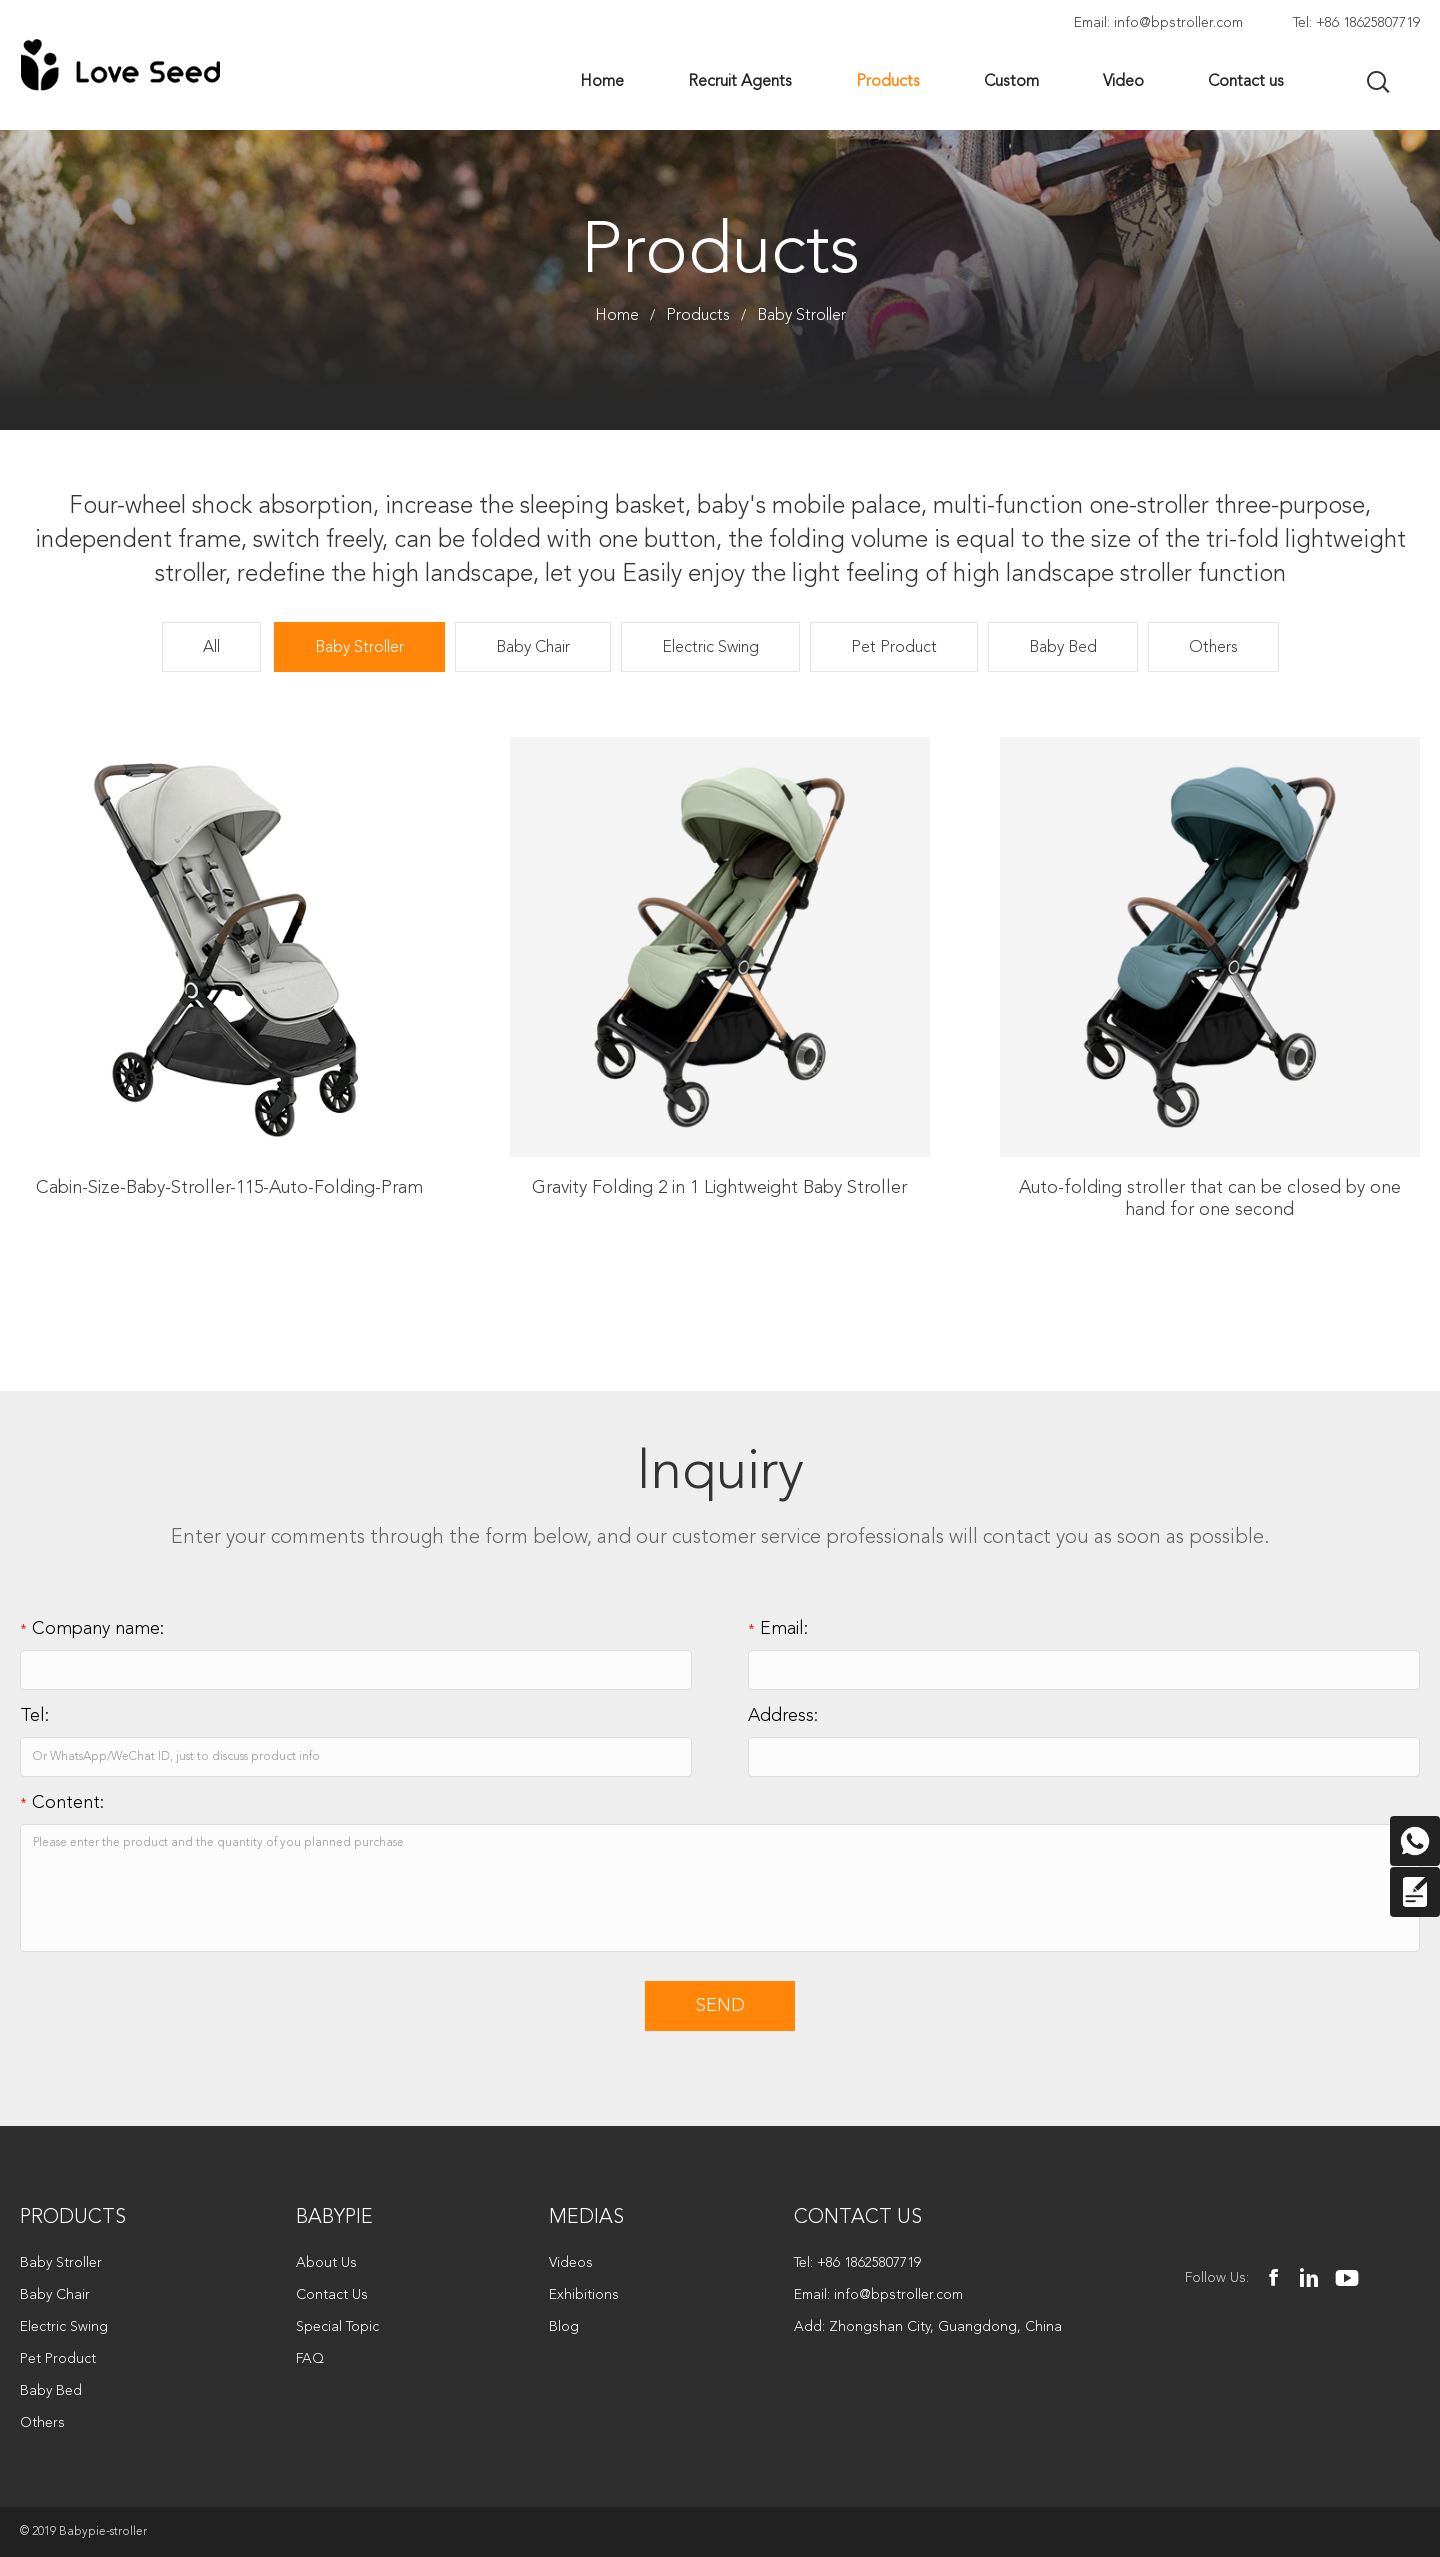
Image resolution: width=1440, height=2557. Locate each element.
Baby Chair (533, 648)
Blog (564, 2327)
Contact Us (332, 2295)
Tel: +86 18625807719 (1356, 23)
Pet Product (894, 648)
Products (698, 316)
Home (617, 316)
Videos (571, 2263)
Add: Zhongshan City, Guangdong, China (928, 2327)
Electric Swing (710, 648)
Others (1213, 648)
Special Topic (337, 2327)
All (211, 648)
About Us (326, 2263)
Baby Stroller (801, 316)
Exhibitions (584, 2295)
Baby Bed (1063, 648)
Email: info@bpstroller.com (1158, 23)
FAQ (310, 2359)
